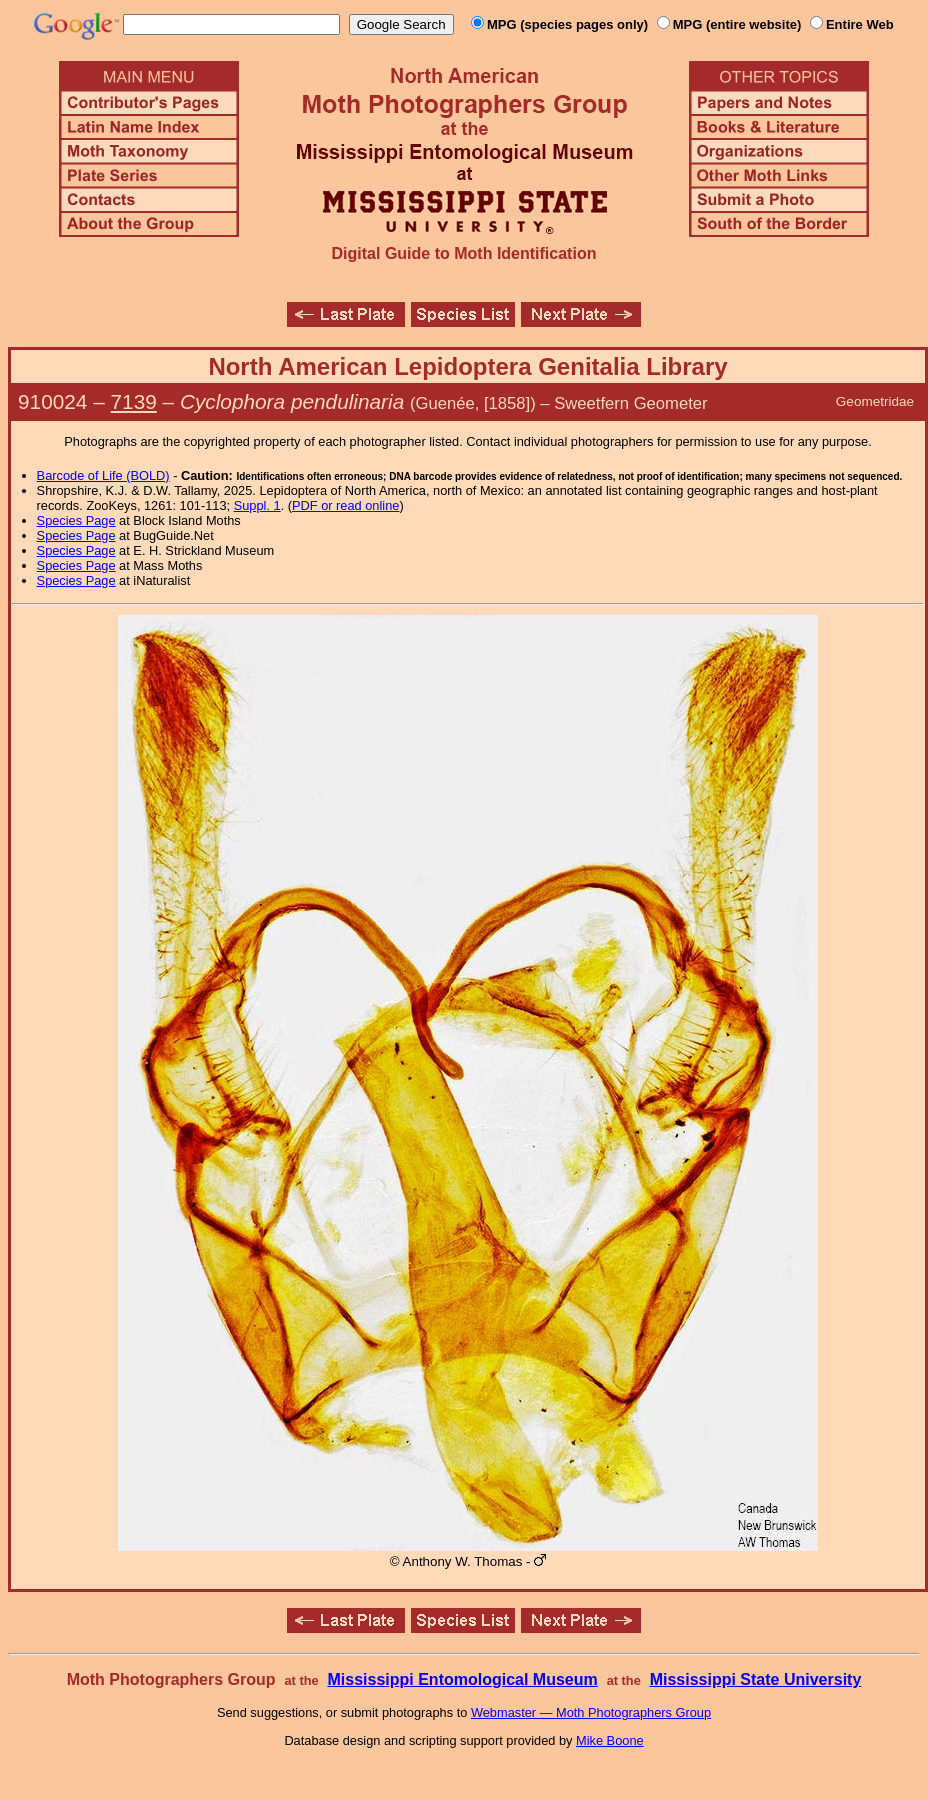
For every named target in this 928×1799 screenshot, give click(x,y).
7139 (134, 401)
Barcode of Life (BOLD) (103, 475)
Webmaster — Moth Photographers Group (591, 1712)
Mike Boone (610, 1740)
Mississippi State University (756, 1679)
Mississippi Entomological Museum (462, 1679)
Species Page (76, 520)
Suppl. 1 (257, 505)
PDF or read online (345, 505)
